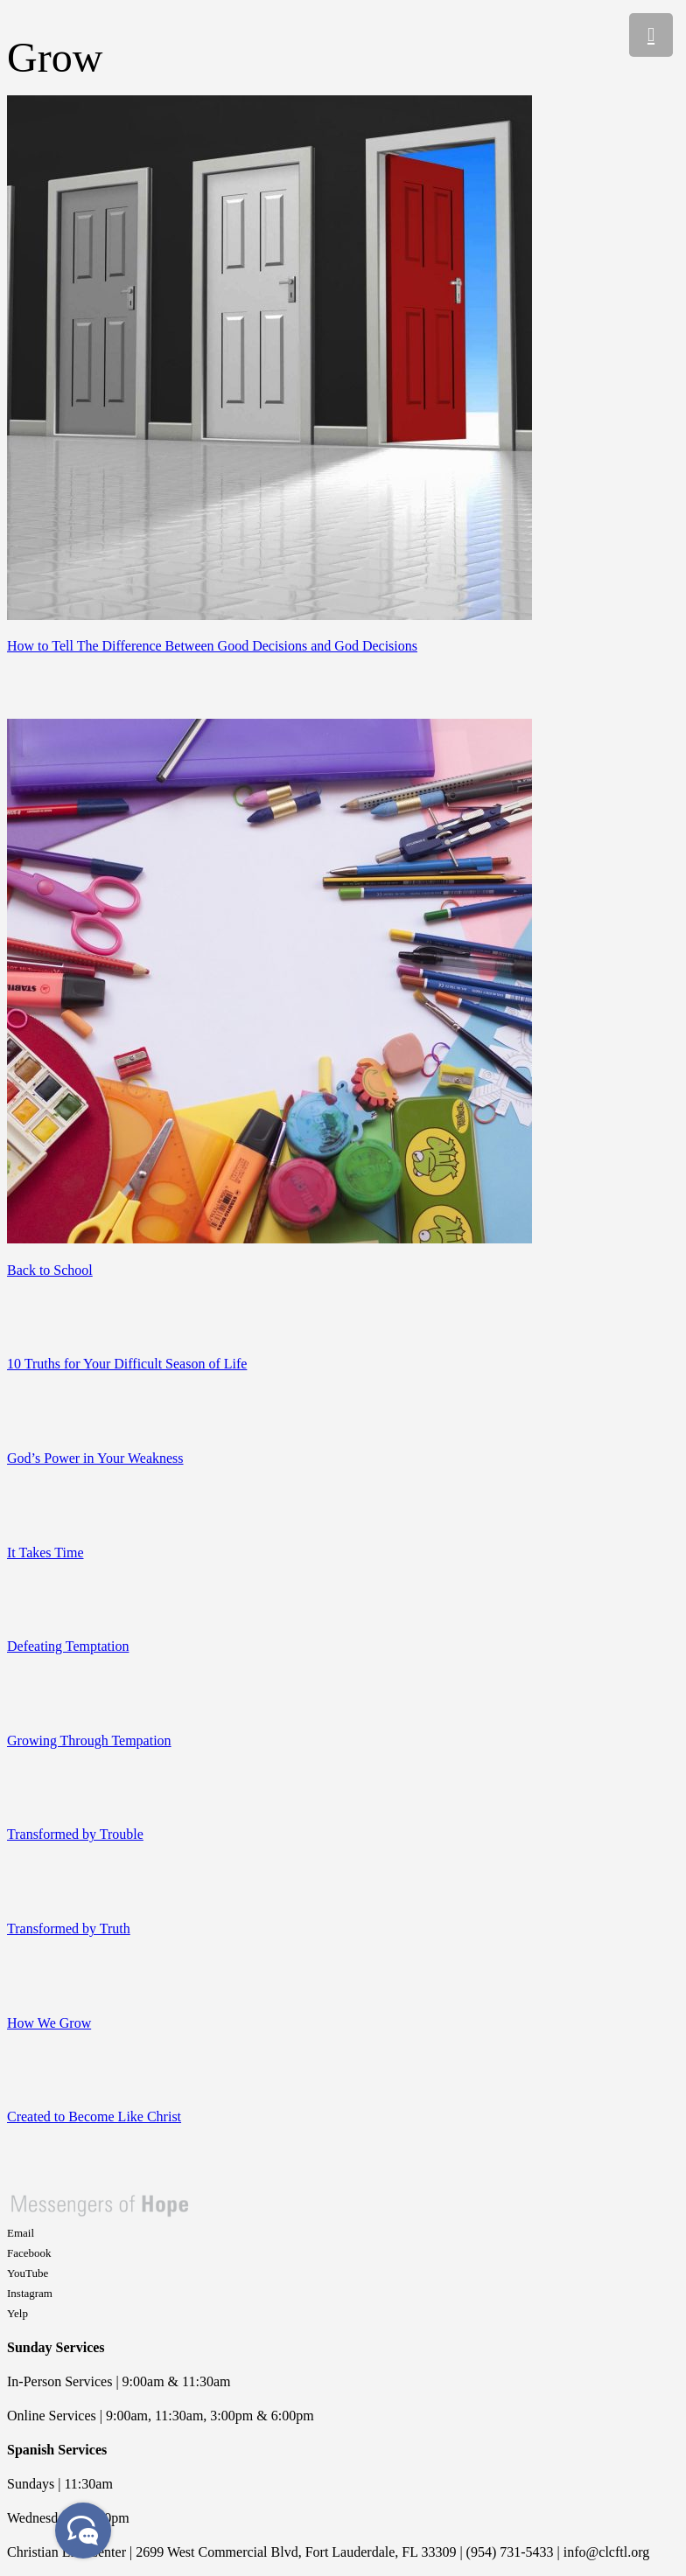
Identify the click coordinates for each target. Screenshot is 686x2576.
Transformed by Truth (68, 1928)
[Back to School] (269, 1238)
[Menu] (651, 35)
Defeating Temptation (68, 1646)
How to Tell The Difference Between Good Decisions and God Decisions (212, 645)
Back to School (50, 1270)
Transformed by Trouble (75, 1834)
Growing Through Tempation (89, 1740)
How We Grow (49, 2023)
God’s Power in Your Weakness (95, 1458)
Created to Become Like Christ (94, 2116)
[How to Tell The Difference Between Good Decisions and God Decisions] (269, 615)
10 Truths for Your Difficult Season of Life (127, 1363)
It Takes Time (45, 1552)
